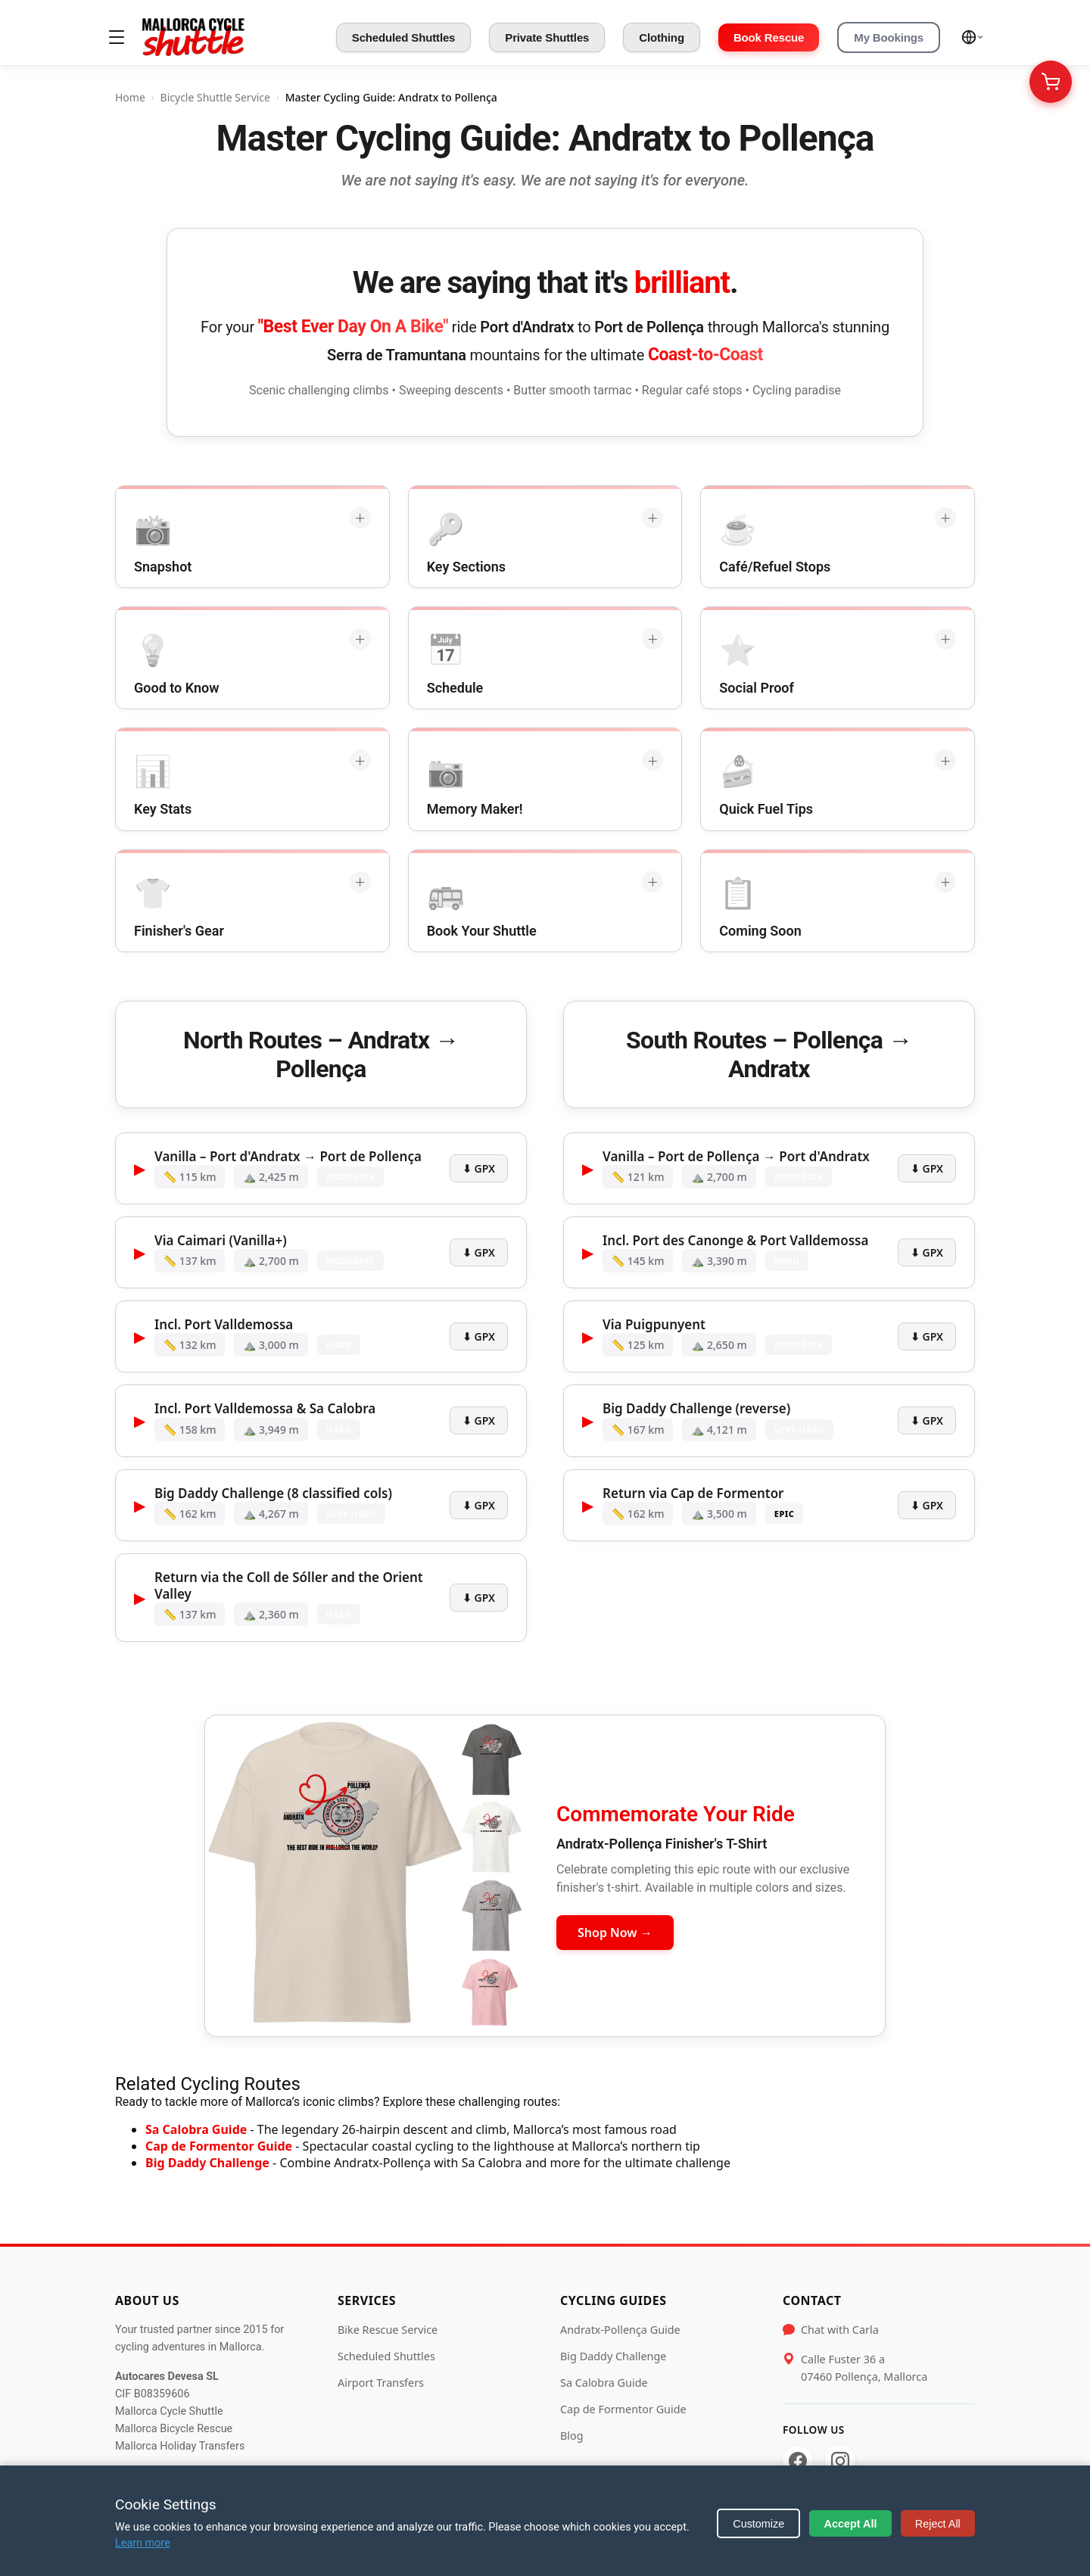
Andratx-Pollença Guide (620, 2329)
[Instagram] (840, 2461)
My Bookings (888, 37)
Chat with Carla (840, 2329)
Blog (572, 2435)
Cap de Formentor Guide (218, 2146)
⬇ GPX (478, 1168)
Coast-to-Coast (705, 354)
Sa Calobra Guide (196, 2129)
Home (130, 97)
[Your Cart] (1050, 82)
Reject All (938, 2524)
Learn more (142, 2543)
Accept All (850, 2524)
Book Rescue (768, 37)
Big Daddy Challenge (207, 2162)
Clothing (661, 37)
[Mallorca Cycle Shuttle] (193, 37)
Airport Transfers (381, 2382)
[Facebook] (798, 2461)
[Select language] (972, 37)
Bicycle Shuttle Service (215, 97)
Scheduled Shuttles (404, 37)
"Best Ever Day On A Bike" (353, 326)
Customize (758, 2524)
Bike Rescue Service (388, 2329)
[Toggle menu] (116, 37)
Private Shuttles (547, 37)
